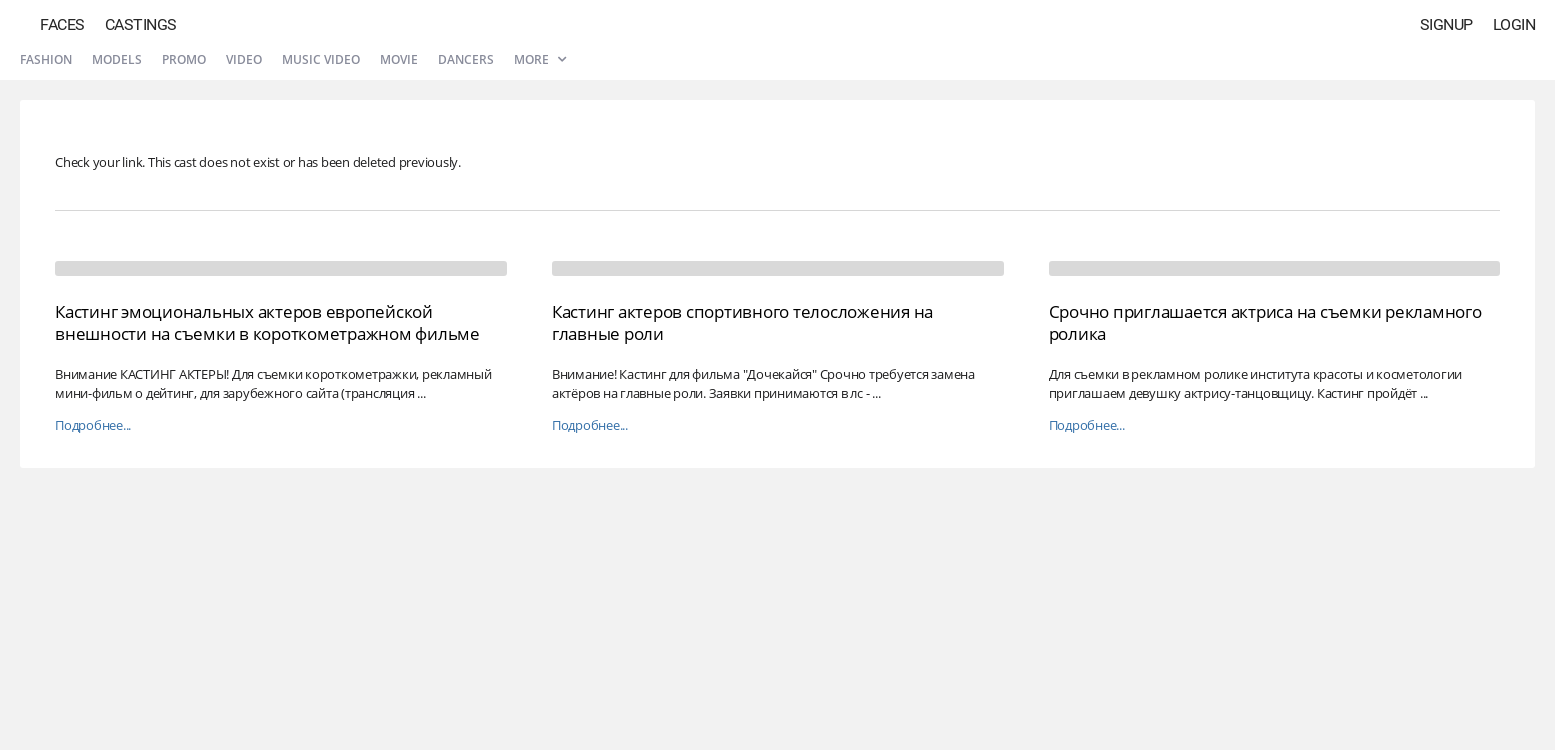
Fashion (46, 59)
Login (1514, 24)
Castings (141, 24)
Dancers (466, 59)
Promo (184, 59)
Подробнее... (93, 425)
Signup (1446, 24)
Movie (399, 59)
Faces (62, 24)
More (540, 59)
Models (117, 59)
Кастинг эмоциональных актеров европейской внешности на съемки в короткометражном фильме (267, 322)
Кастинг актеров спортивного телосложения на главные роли (742, 322)
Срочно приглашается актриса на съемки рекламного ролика (1265, 322)
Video (244, 59)
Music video (321, 59)
